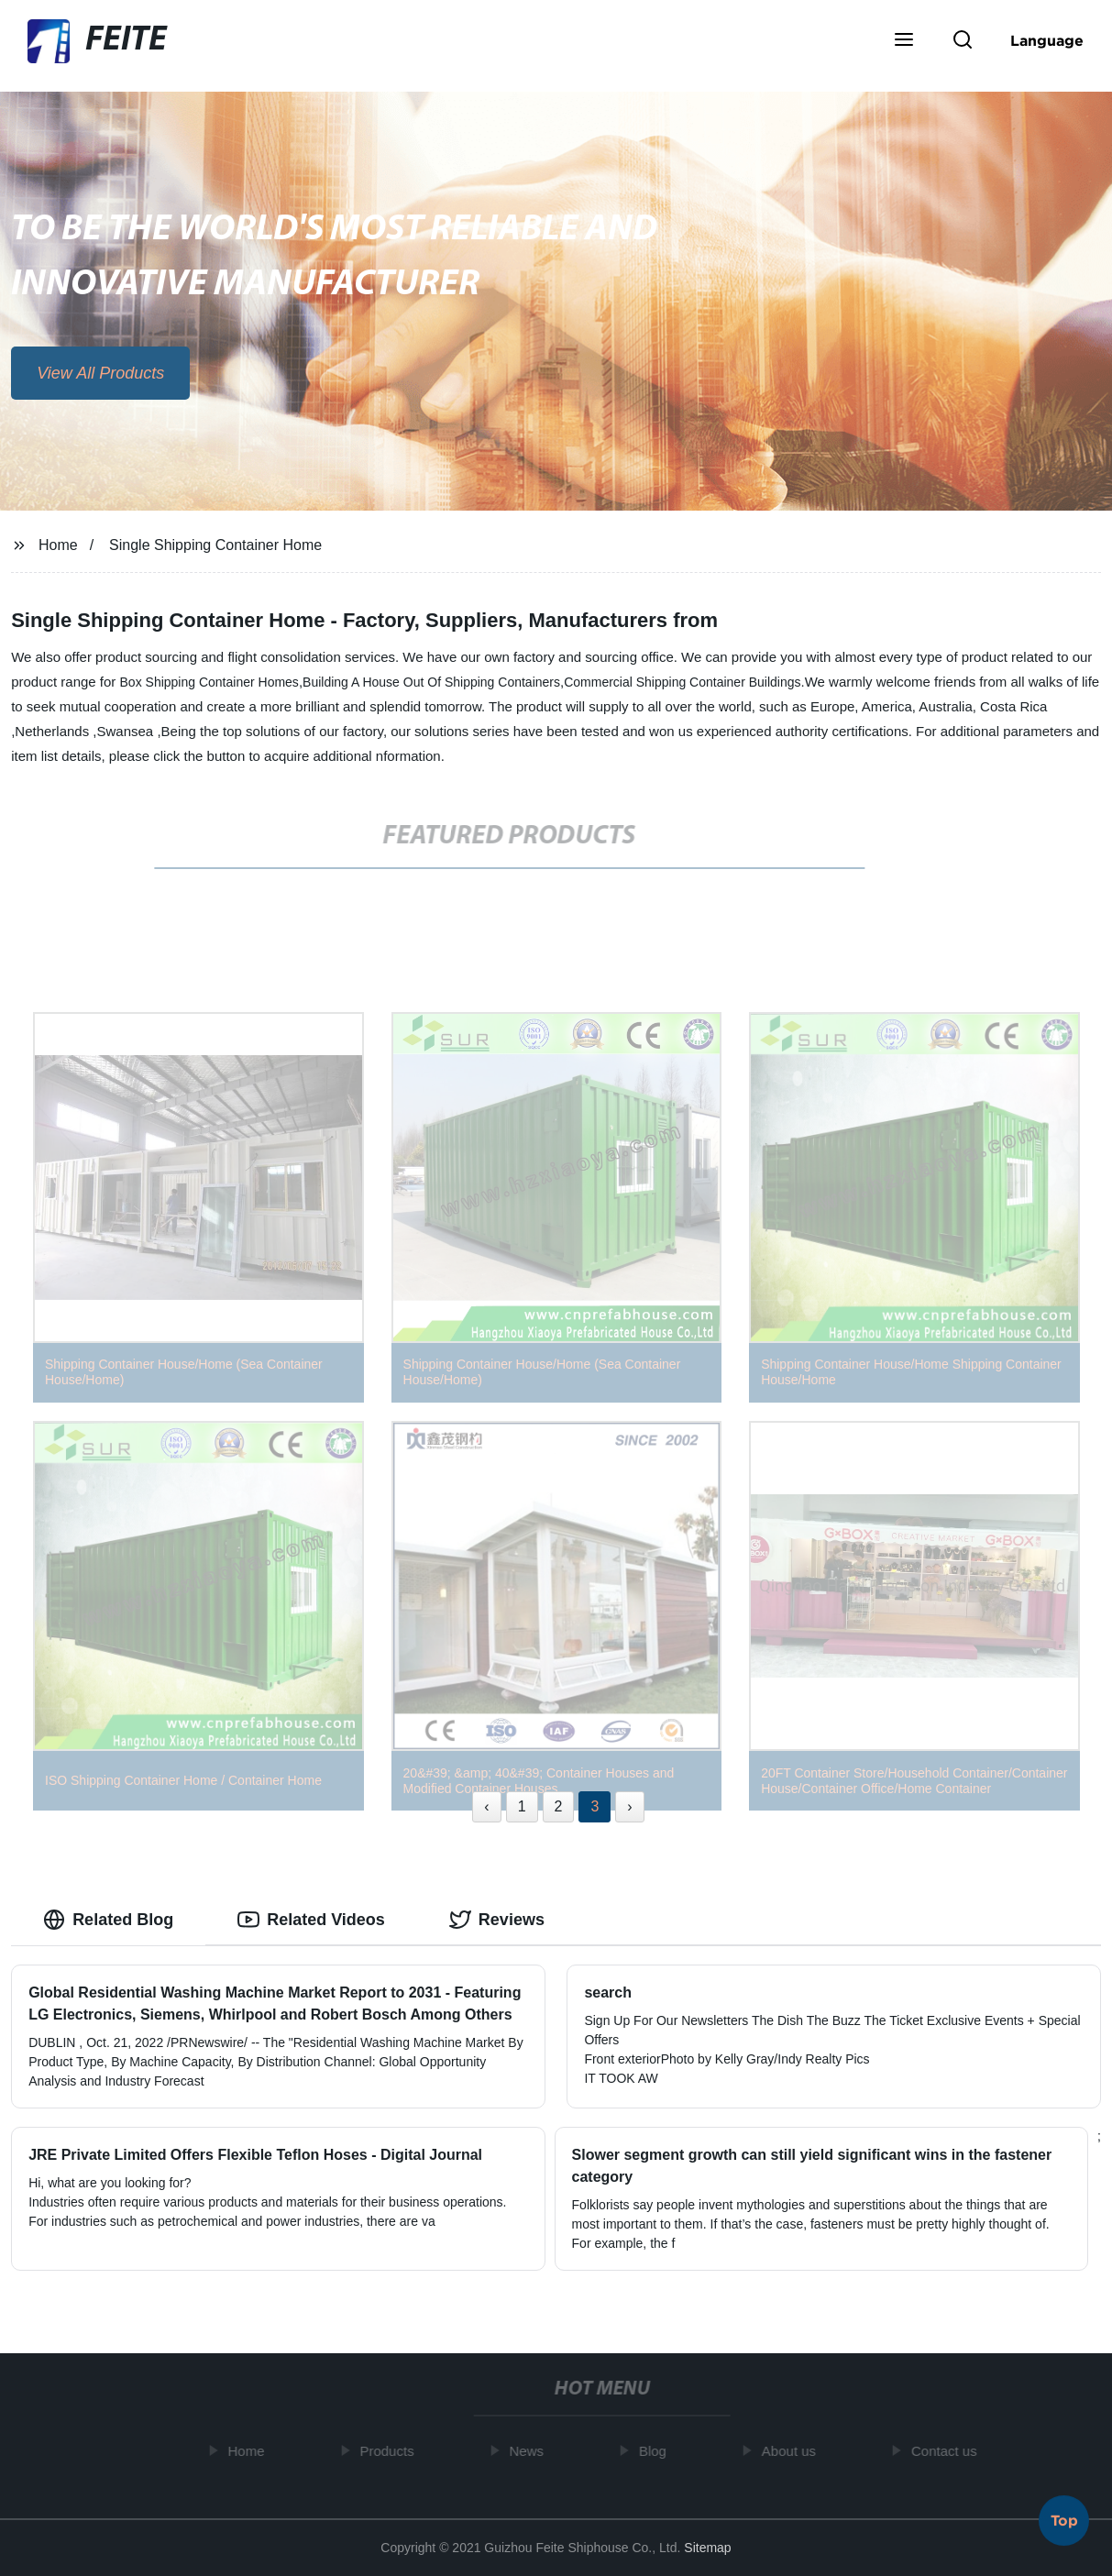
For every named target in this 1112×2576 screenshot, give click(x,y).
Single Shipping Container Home (215, 545)
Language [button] (1047, 40)
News (530, 2451)
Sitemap (707, 2547)
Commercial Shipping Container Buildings (682, 682)
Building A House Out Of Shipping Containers (431, 682)
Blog (656, 2451)
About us (792, 2451)
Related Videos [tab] (311, 1920)
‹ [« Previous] (486, 1806)
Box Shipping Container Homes (209, 682)
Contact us (948, 2451)
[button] (903, 41)
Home (58, 545)
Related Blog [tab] (108, 1920)
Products (391, 2451)
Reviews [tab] (497, 1920)
